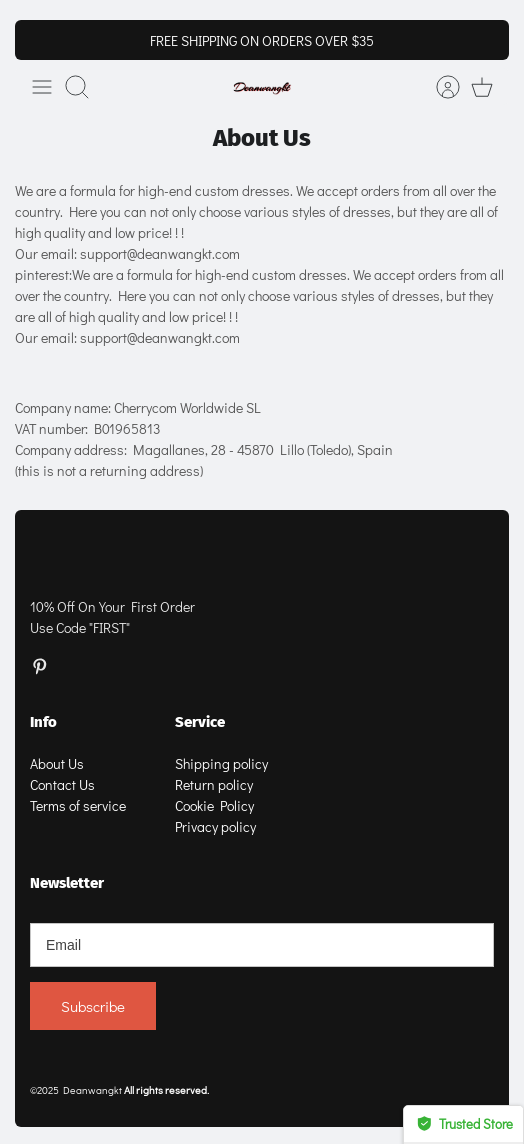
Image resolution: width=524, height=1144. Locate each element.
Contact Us (62, 784)
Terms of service (78, 805)
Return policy (214, 784)
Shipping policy (221, 763)
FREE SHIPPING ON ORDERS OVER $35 (262, 40)
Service (200, 722)
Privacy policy (215, 826)
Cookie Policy (214, 805)
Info (43, 722)
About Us (57, 763)
